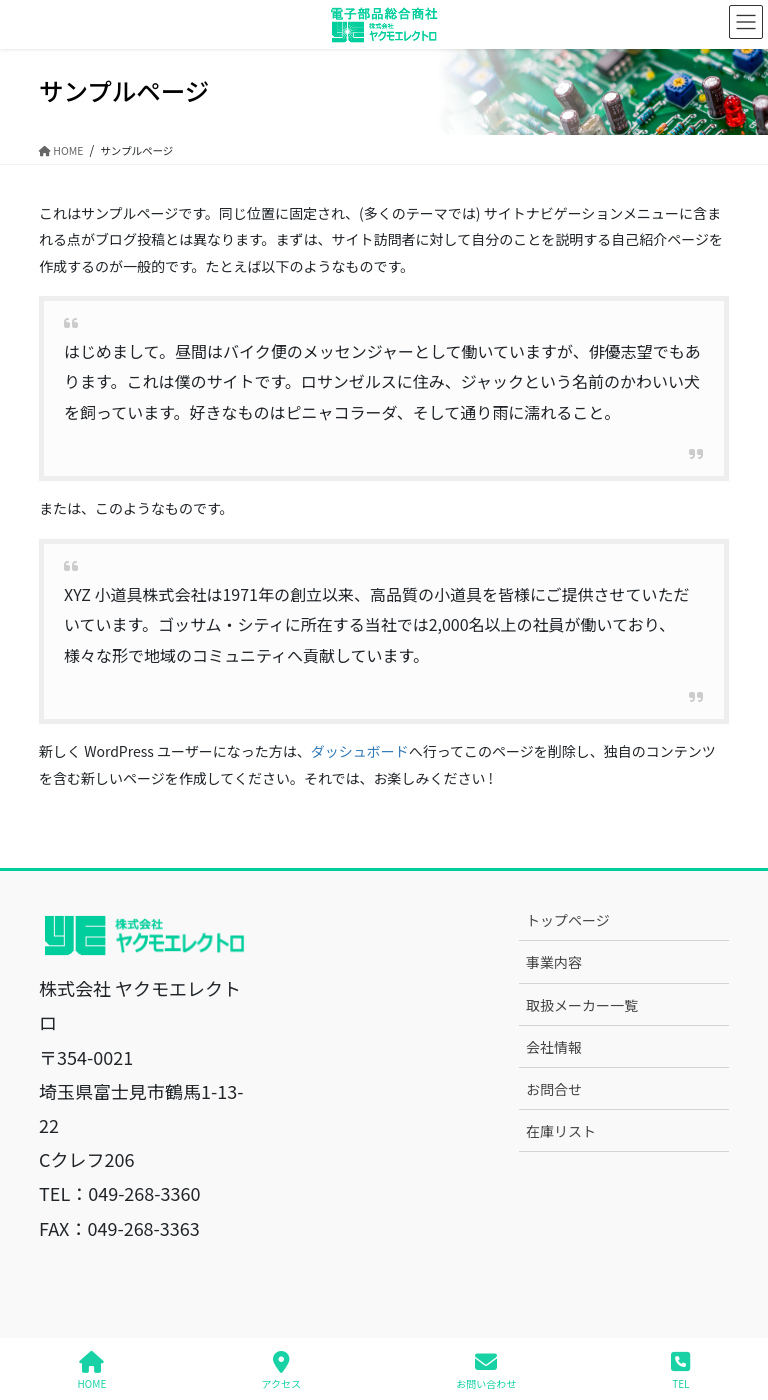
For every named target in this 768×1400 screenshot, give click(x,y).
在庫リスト (561, 1131)
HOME (92, 1370)
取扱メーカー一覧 (582, 1005)
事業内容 (554, 962)
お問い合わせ (486, 1370)
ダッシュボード (360, 751)
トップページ (568, 920)
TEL (680, 1370)
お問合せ (554, 1089)
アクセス (282, 1370)
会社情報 (554, 1047)
